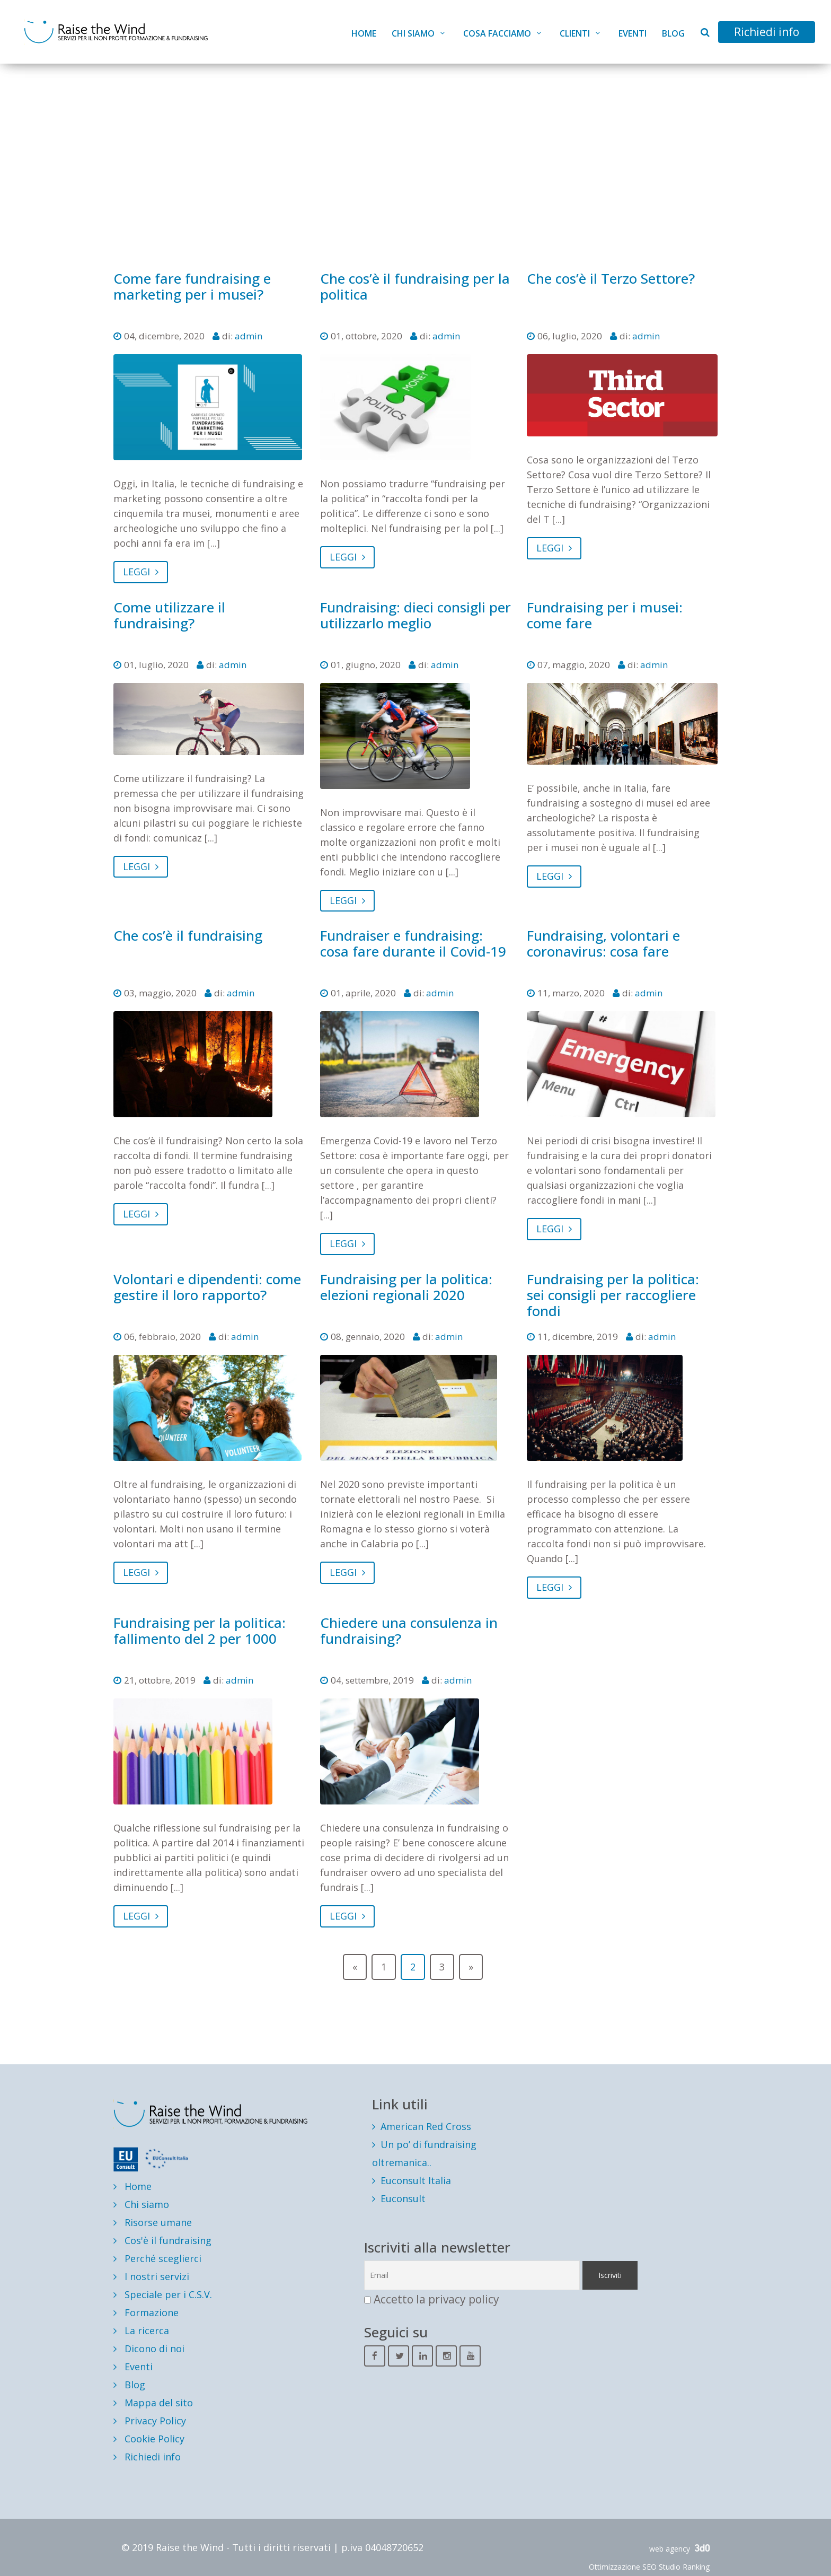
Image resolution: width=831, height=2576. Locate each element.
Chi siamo (413, 33)
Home (363, 33)
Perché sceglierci (157, 2258)
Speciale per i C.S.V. (162, 2294)
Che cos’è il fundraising (187, 935)
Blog (673, 33)
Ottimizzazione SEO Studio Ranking (649, 2567)
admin (248, 336)
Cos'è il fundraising (162, 2240)
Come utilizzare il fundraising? (169, 615)
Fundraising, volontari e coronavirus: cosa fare (603, 943)
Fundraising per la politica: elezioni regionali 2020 (406, 1286)
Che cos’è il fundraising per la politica (415, 286)
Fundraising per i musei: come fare (605, 615)
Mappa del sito (153, 2402)
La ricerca (141, 2330)
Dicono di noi (148, 2348)
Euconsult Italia (416, 2180)
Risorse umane (152, 2222)
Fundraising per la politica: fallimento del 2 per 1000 (199, 1630)
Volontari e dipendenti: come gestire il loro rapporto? (207, 1286)
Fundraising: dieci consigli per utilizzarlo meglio (415, 615)
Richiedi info (766, 31)
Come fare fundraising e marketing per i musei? (192, 286)
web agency (679, 2549)
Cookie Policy (148, 2438)
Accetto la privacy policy (436, 2299)
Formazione (146, 2312)
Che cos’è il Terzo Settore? (611, 278)
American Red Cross (426, 2126)
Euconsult (403, 2198)
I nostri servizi (151, 2276)
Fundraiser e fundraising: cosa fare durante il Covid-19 (413, 943)
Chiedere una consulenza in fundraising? (409, 1630)
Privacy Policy (149, 2420)
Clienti (575, 33)
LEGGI (140, 571)
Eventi (632, 33)
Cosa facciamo (497, 33)
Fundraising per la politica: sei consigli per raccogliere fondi (613, 1294)
